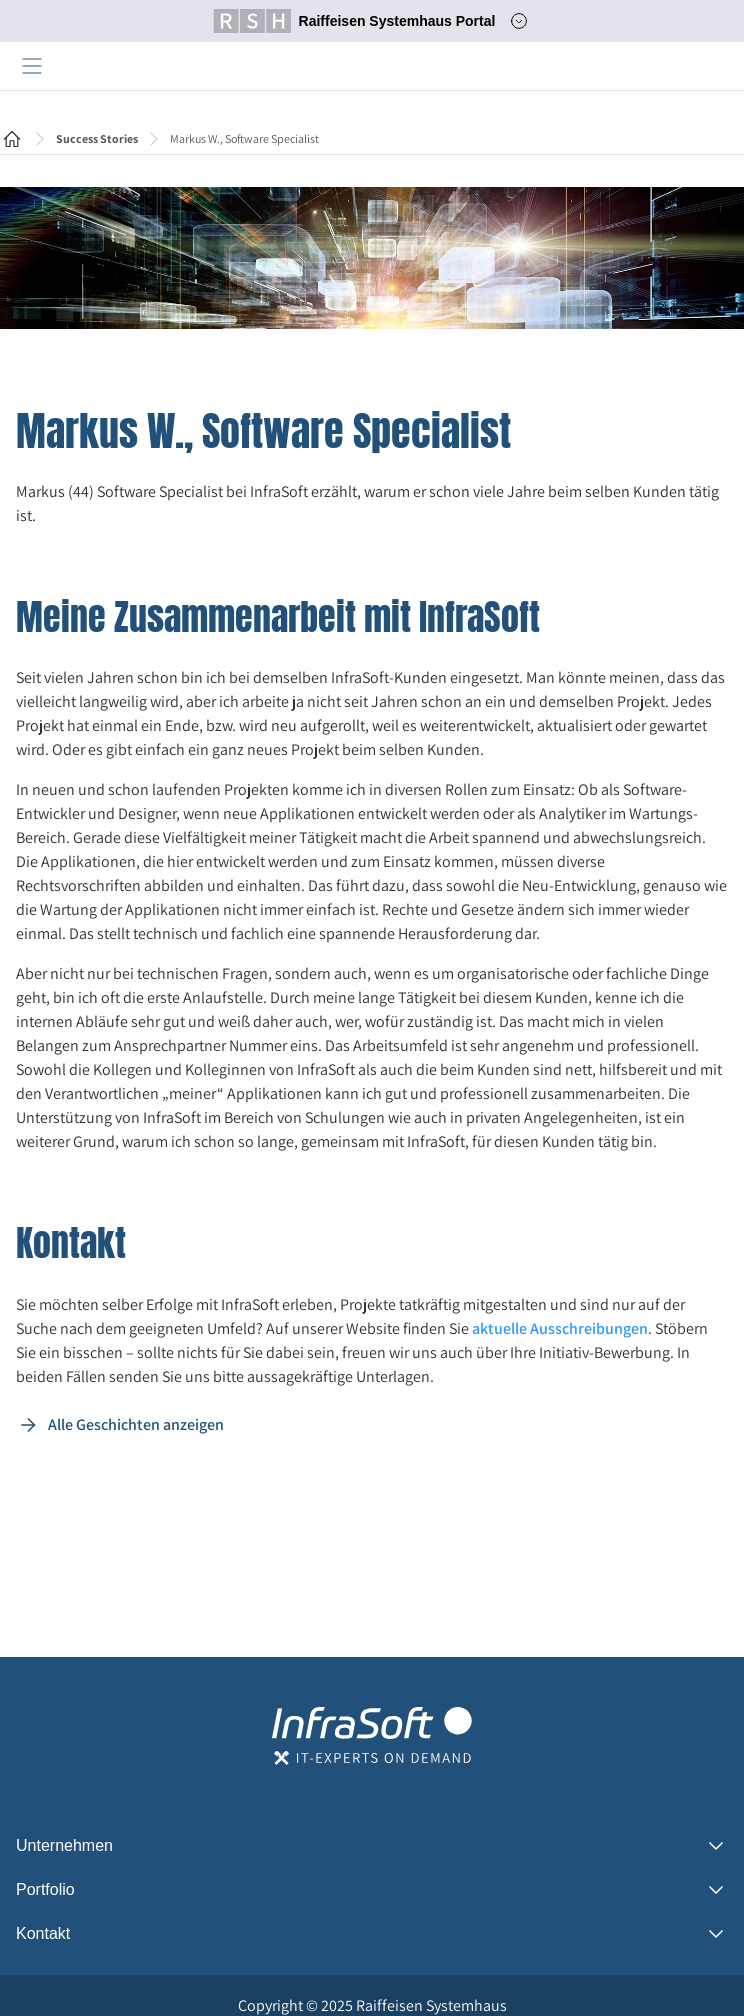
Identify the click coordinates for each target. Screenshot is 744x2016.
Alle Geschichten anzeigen (120, 1425)
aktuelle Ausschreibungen (560, 1328)
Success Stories (97, 138)
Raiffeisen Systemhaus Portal (354, 21)
